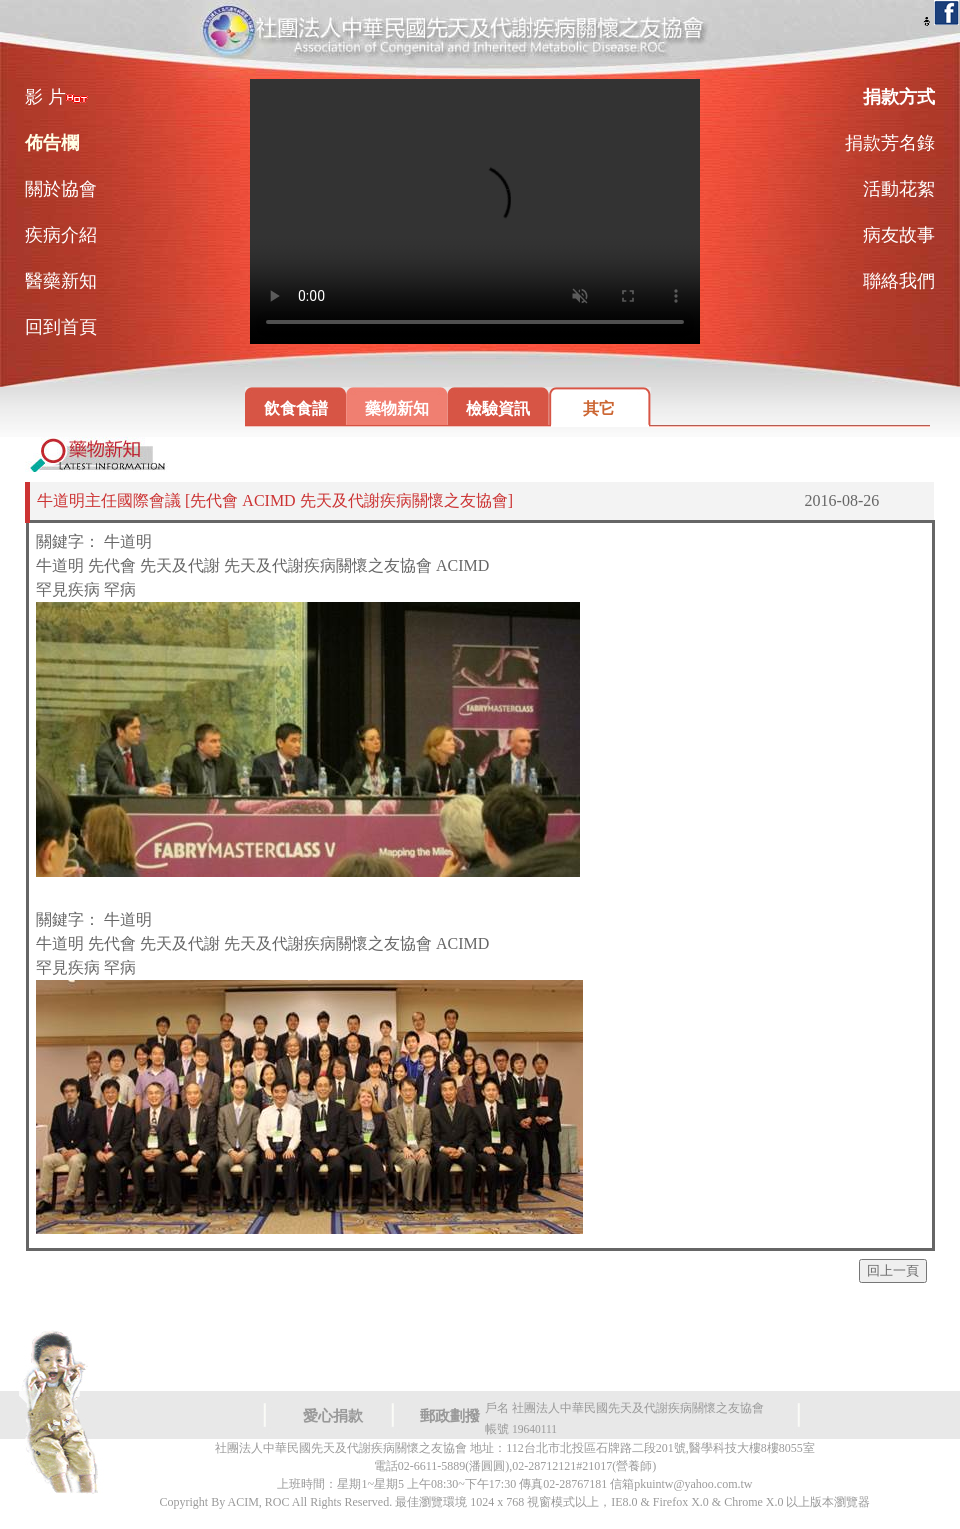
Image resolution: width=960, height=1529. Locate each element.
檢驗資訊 (498, 408)
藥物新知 (397, 408)
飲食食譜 (296, 408)
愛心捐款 (333, 1416)
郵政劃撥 (450, 1416)
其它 (599, 408)
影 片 (56, 97)
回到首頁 (61, 327)
